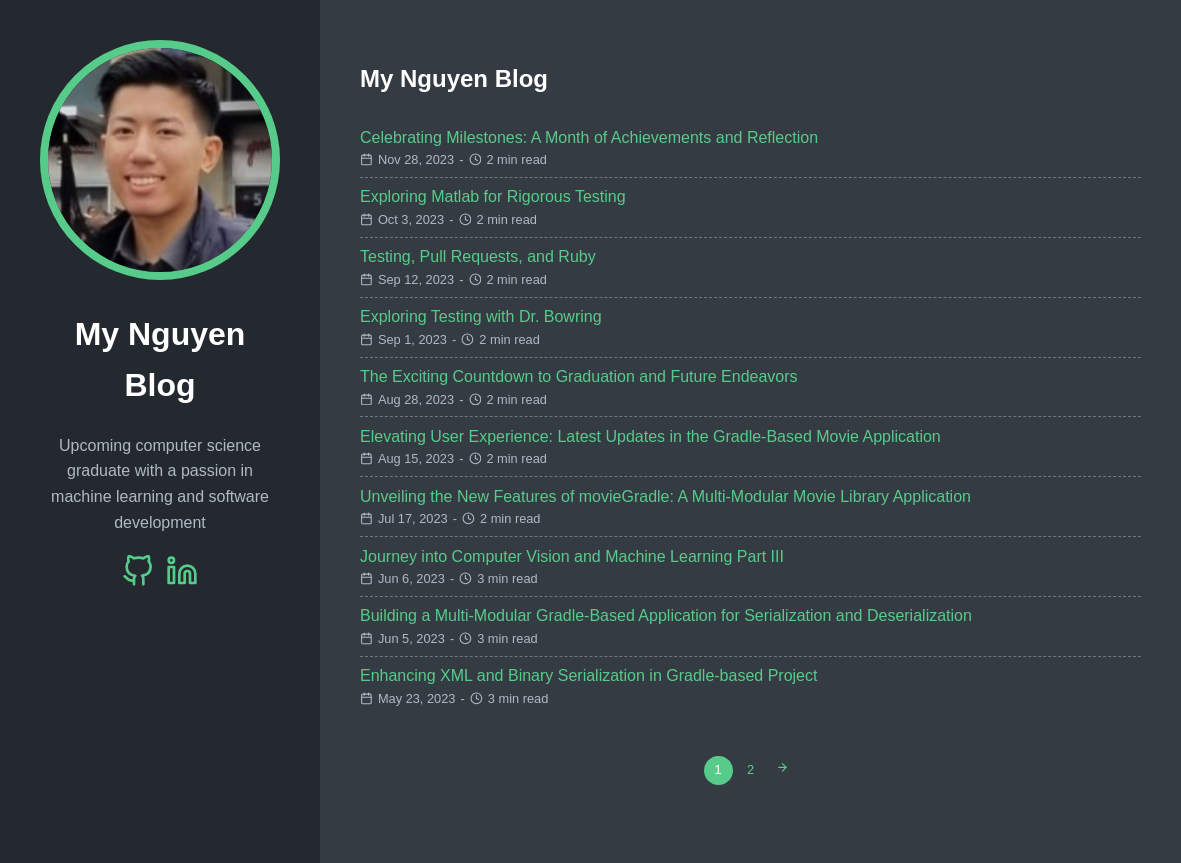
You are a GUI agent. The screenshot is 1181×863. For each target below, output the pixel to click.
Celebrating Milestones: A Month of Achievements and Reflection (589, 137)
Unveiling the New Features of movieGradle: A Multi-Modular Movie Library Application (665, 496)
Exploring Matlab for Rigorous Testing (493, 196)
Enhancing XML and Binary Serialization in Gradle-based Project (588, 675)
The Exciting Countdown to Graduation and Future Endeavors (579, 376)
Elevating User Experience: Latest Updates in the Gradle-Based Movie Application (650, 436)
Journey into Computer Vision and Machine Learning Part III (572, 556)
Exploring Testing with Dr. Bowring (481, 316)
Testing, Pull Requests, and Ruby (478, 256)
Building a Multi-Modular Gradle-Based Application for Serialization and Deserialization (666, 615)
